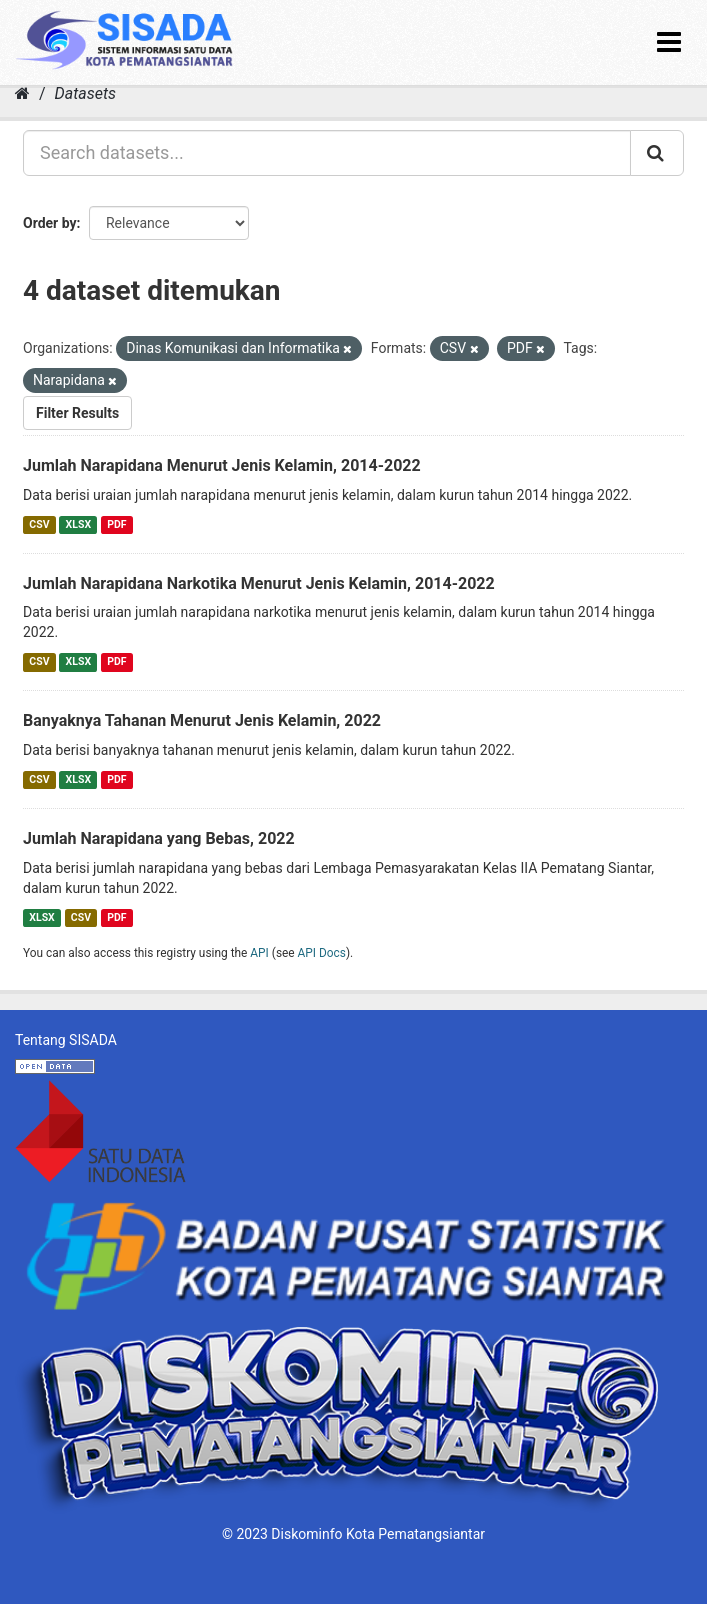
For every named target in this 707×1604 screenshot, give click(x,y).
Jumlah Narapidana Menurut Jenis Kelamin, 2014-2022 (222, 465)
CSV (39, 524)
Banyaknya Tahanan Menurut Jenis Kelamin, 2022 (202, 720)
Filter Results (77, 413)
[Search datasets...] (327, 153)
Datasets (85, 93)
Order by (50, 223)
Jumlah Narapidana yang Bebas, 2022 (159, 838)
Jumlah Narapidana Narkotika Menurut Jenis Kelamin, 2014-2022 (259, 583)
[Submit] (657, 153)
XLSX (78, 524)
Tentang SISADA (66, 1040)
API (259, 953)
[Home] (22, 93)
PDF (116, 524)
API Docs (322, 953)
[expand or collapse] (669, 42)
